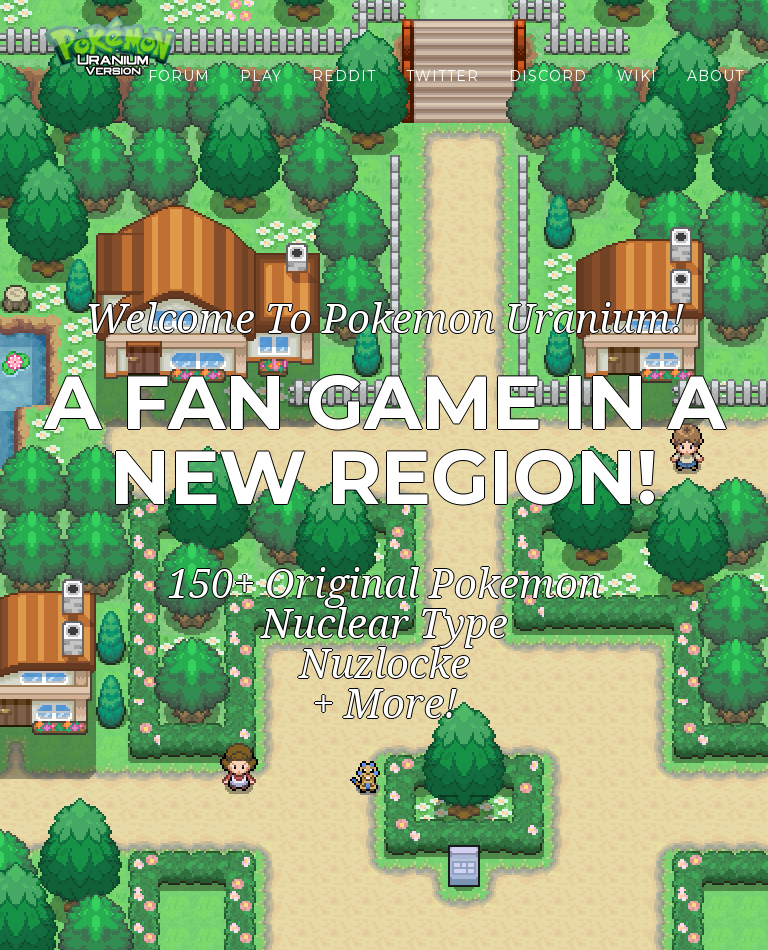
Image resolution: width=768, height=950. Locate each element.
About (715, 100)
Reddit (344, 100)
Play (261, 100)
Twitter (442, 100)
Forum (179, 100)
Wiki (637, 100)
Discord (548, 100)
